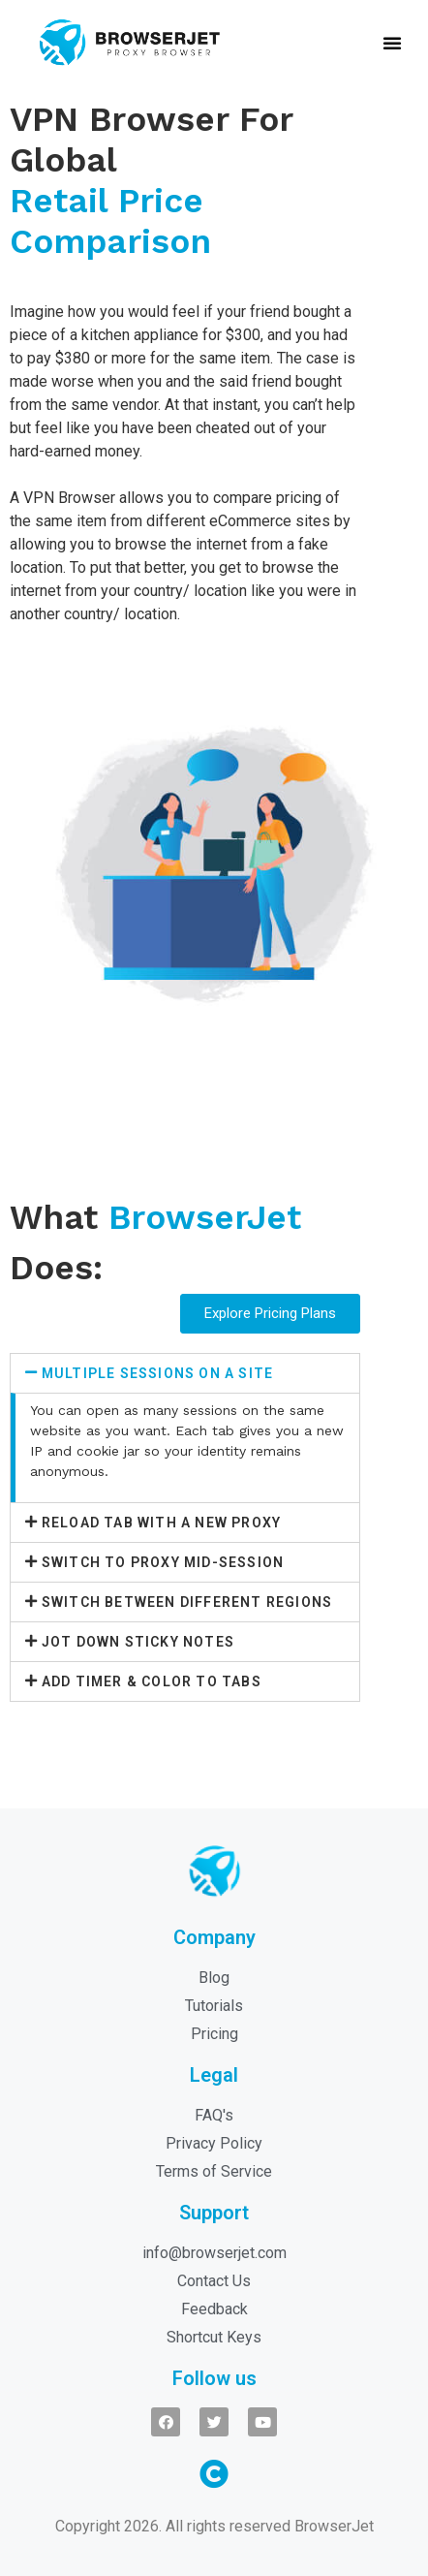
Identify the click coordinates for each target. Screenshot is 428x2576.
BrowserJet (334, 2526)
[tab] (185, 1373)
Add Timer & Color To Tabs (151, 1681)
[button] (392, 42)
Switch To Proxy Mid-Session (163, 1562)
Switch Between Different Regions (187, 1602)
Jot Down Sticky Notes (138, 1641)
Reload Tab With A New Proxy (161, 1522)
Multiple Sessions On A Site (157, 1373)
